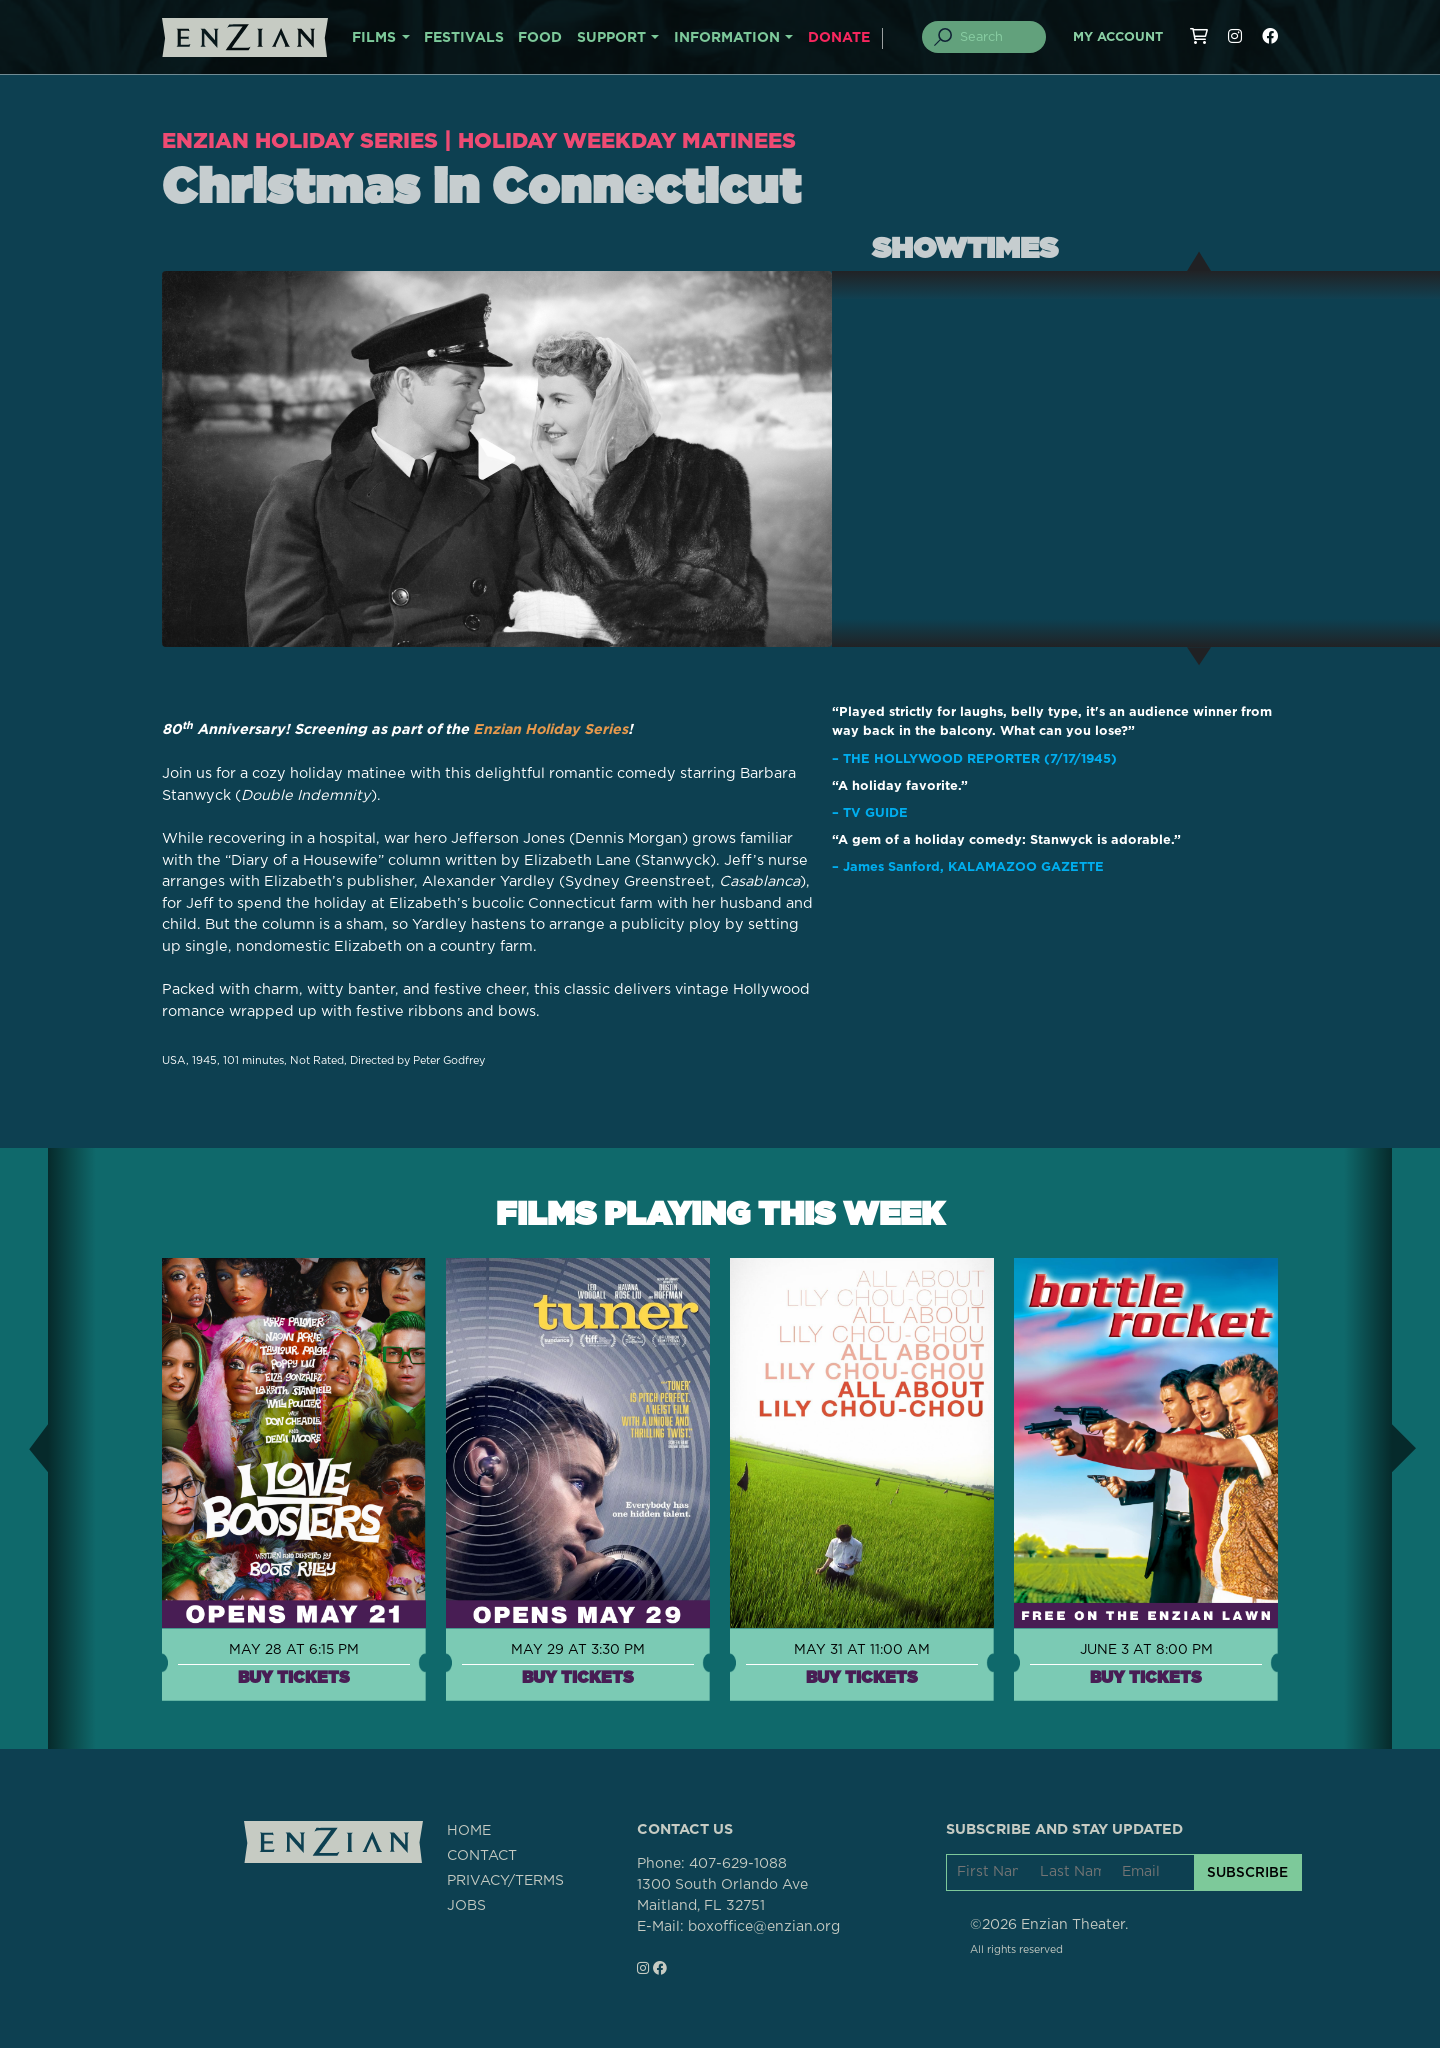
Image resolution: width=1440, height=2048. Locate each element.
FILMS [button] (374, 38)
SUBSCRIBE (1247, 1872)
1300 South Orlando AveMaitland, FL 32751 (722, 1895)
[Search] (996, 37)
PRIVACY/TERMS (505, 1880)
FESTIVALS (464, 38)
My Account (1118, 37)
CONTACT (482, 1855)
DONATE (839, 38)
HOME (469, 1830)
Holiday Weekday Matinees (652, 139)
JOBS (466, 1905)
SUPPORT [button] (611, 38)
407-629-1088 (738, 1864)
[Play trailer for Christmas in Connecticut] (497, 459)
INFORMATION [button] (727, 38)
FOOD (540, 38)
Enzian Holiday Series (308, 139)
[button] (24, 1447)
